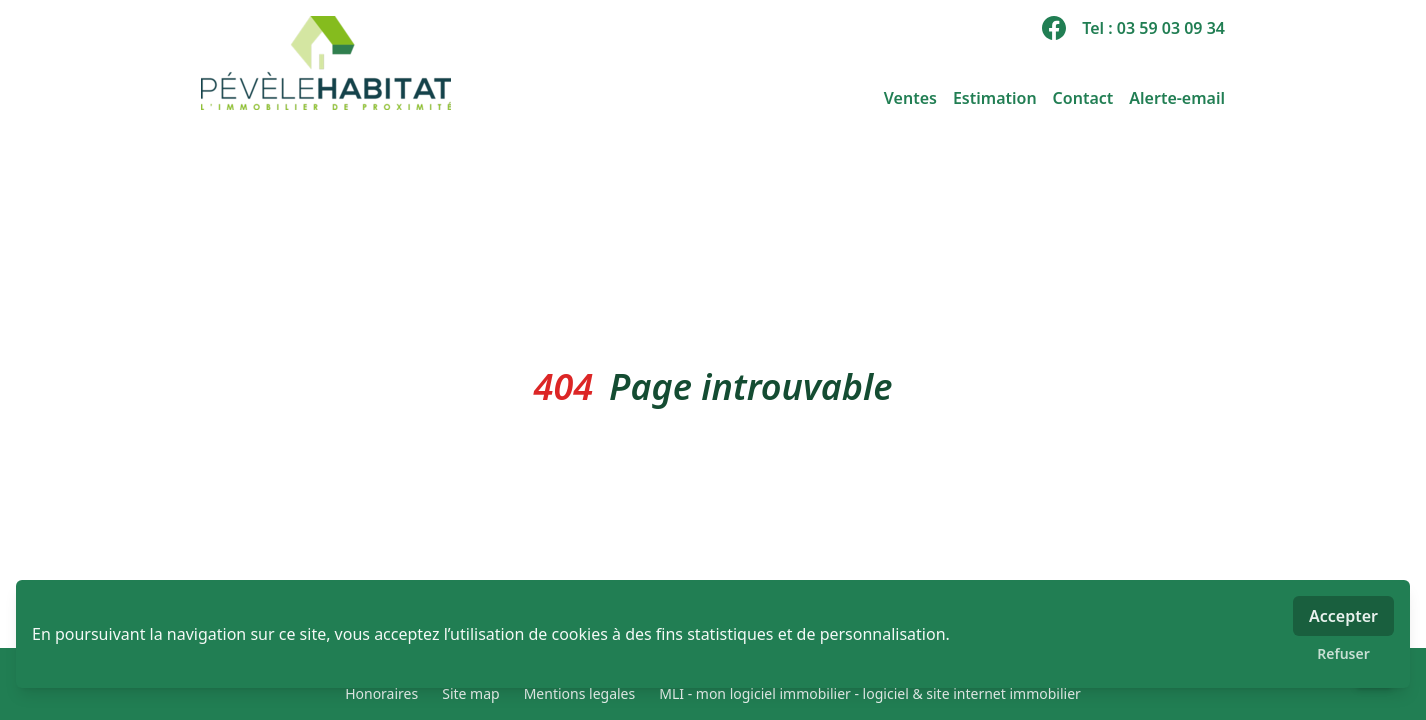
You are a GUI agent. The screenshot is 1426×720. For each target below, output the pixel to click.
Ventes (910, 98)
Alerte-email (1177, 98)
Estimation (995, 98)
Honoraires (381, 693)
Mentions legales (580, 693)
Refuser (1343, 653)
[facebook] (1054, 28)
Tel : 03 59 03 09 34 (1153, 28)
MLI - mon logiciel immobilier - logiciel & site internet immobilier (870, 693)
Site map (470, 693)
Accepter (1343, 616)
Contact (1083, 98)
